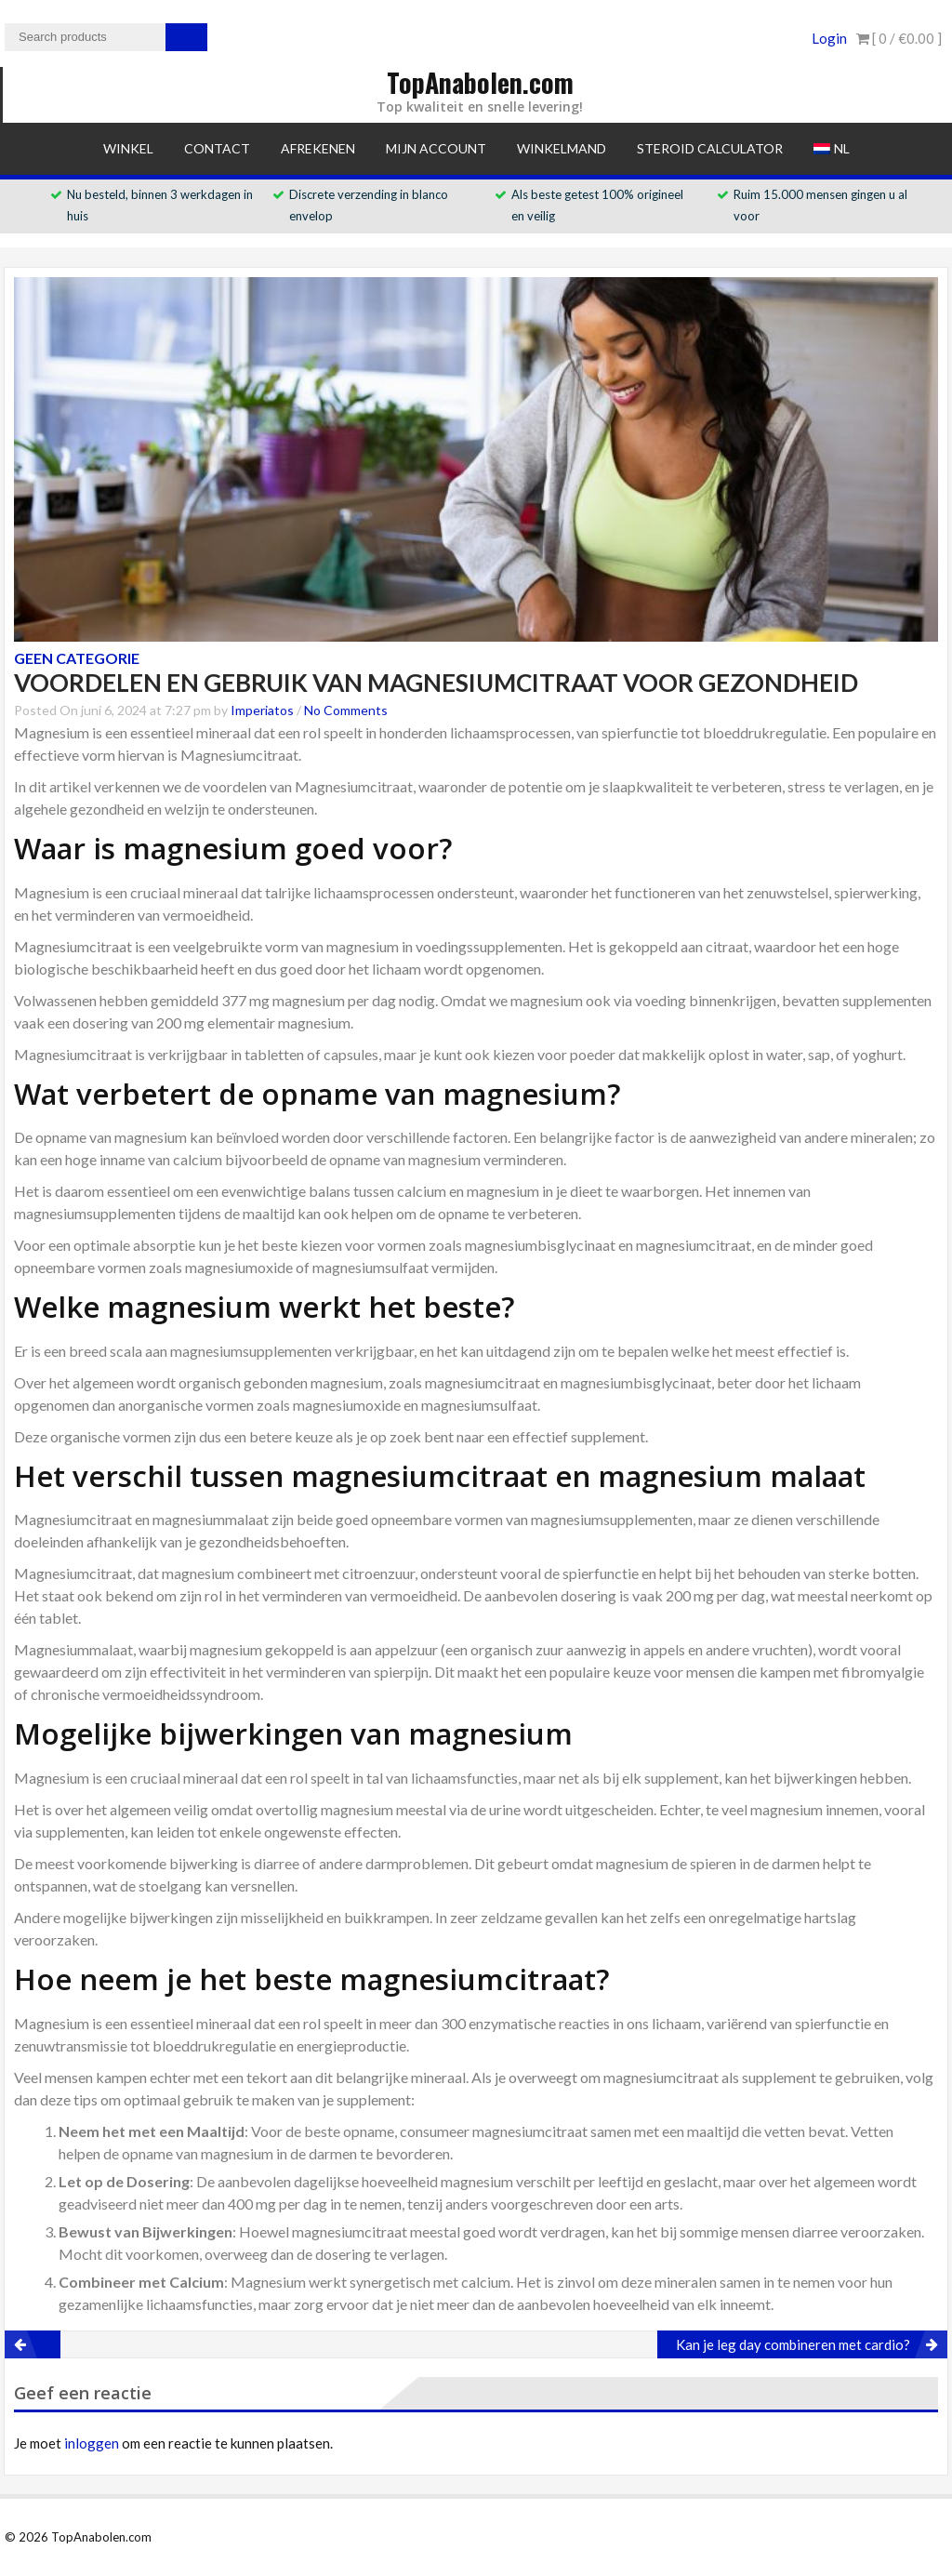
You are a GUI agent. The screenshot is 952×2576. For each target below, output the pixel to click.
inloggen (91, 2443)
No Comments (346, 710)
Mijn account (436, 148)
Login (829, 38)
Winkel (128, 148)
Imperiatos (262, 710)
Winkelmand (561, 148)
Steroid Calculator (710, 148)
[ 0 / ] (899, 38)
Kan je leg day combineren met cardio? (793, 2344)
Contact (217, 148)
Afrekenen (318, 148)
